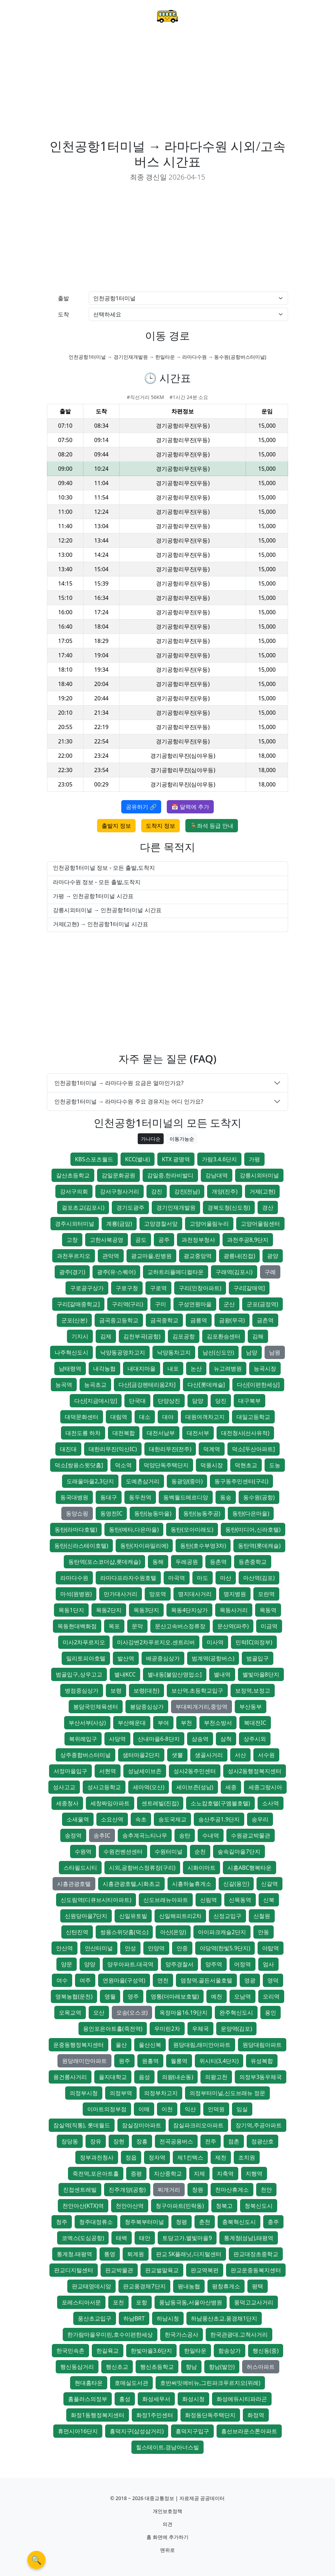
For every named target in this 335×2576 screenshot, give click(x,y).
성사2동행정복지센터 (254, 1771)
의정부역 (121, 2093)
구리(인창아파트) (200, 1288)
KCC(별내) (137, 1159)
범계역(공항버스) (213, 1658)
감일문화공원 (118, 1175)
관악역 (110, 1256)
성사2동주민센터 (194, 1771)
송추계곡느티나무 (144, 1835)
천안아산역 (130, 2206)
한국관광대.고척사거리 (239, 2334)
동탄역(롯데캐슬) (259, 1545)
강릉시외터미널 (259, 1175)
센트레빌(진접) (160, 1803)
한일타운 (195, 2350)
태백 (121, 2238)
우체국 (200, 2028)
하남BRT (134, 2318)
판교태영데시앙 (91, 2286)
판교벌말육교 (162, 2270)
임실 (242, 2109)
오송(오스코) (132, 2012)
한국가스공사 (181, 2334)
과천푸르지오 (73, 1256)
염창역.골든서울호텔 (206, 1980)
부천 (186, 1723)
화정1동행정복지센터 (97, 2415)
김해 (258, 1336)
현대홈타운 (89, 2383)
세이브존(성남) (194, 1787)
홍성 (124, 2399)
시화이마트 (201, 1867)
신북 (268, 1900)
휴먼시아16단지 (78, 2431)
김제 (105, 1336)
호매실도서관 (131, 2383)
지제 (199, 2173)
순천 (200, 1851)
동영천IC (111, 1513)
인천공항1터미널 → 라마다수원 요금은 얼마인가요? (119, 1083)
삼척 (226, 1739)
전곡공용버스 (176, 2141)
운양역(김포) (236, 2028)
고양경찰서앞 (161, 1223)
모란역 (266, 1594)
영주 (133, 1996)
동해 (158, 1562)
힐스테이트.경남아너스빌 (167, 2447)
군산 (229, 1304)
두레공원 (187, 1562)
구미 (160, 1304)
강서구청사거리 (119, 1191)
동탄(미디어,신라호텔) (253, 1529)
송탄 (184, 1835)
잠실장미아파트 (141, 2125)
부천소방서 (218, 1723)
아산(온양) (173, 1932)
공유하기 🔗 (141, 807)
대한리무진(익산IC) (113, 1449)
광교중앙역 (198, 1256)
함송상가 (229, 2350)
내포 (173, 1368)
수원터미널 (169, 1851)
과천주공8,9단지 (248, 1240)
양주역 (213, 1964)
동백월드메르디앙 (185, 1497)
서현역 (107, 1771)
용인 (270, 2012)
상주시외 (255, 1739)
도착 (63, 314)
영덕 (273, 1980)
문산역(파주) (233, 1626)
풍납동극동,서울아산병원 (190, 2302)
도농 (274, 1465)
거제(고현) (262, 1191)
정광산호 (262, 2141)
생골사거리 (209, 1755)
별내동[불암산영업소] (175, 1674)
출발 (63, 298)
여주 (85, 1980)
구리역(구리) (127, 1304)
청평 (181, 2222)
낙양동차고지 (174, 1352)
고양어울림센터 (260, 1223)
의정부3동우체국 (260, 2077)
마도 (202, 1578)
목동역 (268, 1610)
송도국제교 (172, 1819)
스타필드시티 (80, 1867)
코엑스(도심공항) (83, 2238)
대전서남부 (161, 1433)
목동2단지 (109, 1610)
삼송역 (200, 1739)
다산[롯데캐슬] (206, 1384)
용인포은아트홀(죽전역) (113, 2028)
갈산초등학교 (73, 1175)
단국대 (137, 1401)
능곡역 (63, 1384)
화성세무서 (156, 2399)
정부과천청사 (97, 2157)
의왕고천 (216, 2077)
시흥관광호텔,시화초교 (131, 1884)
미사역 (215, 1642)
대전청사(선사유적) (245, 1433)
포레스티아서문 (81, 2302)
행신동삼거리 (77, 2367)
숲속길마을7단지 (239, 1851)
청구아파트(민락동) (180, 2206)
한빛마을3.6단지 (151, 2350)
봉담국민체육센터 (95, 1706)
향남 (191, 2367)
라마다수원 (74, 1578)
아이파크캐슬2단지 (222, 1932)
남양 (251, 1352)
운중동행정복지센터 (78, 2045)
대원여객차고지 (205, 1417)
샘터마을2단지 (141, 1755)
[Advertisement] (167, 86)
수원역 (83, 1851)
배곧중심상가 (163, 1658)
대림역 (118, 1417)
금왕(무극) (232, 1320)
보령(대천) (146, 1690)
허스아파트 (261, 2367)
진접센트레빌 (80, 2189)
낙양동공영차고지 (122, 1352)
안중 (182, 1948)
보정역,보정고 (252, 1690)
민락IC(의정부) (253, 1642)
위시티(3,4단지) (219, 2061)
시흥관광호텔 (74, 1884)
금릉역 (198, 1320)
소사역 (270, 1803)
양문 (66, 1964)
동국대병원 (74, 1497)
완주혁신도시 (236, 2012)
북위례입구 (83, 1739)
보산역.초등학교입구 (197, 1690)
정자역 (157, 2157)
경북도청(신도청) (228, 1207)
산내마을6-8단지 (158, 1739)
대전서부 (198, 1433)
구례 (270, 1272)
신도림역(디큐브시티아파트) (96, 1900)
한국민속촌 (70, 2350)
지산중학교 (168, 2173)
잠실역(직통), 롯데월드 (81, 2125)
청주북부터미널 (144, 2222)
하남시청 (168, 2318)
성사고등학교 (104, 1787)
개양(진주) (225, 1191)
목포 (114, 1626)
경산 (267, 1207)
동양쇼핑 (77, 1513)
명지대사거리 (195, 1594)
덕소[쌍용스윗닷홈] (79, 1465)
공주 (164, 1240)
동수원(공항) (259, 1497)
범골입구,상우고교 (79, 1674)
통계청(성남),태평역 (249, 2238)
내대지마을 (142, 1368)
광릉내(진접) (239, 1256)
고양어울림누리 (209, 1223)
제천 (220, 2157)
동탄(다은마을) (250, 1513)
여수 (62, 1980)
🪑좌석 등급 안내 (211, 826)
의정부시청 (84, 2093)
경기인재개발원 (176, 1207)
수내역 (210, 1835)
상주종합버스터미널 (85, 1755)
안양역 (156, 1948)
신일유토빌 (133, 1916)
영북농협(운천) (74, 1996)
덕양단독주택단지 (166, 1465)
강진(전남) (187, 1191)
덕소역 (123, 1465)
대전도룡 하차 (83, 1433)
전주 (210, 2141)
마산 (225, 1578)
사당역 (117, 1739)
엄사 (268, 1964)
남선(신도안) (218, 1352)
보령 (116, 1690)
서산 (240, 1755)
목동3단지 (146, 1610)
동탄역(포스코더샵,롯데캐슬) (104, 1562)
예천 (216, 1996)
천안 (266, 2189)
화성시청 (193, 2399)
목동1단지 (71, 1610)
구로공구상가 (87, 1288)
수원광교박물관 (250, 1835)
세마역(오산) (148, 1787)
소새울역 (78, 1819)
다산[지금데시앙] (95, 1401)
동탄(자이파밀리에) (144, 1545)
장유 (95, 2141)
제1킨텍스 (190, 2157)
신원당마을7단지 (86, 1916)
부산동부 (250, 1706)
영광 (249, 1980)
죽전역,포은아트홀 (96, 2173)
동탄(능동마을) (152, 1513)
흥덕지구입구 (192, 2431)
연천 (163, 1980)
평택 (257, 2286)
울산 (121, 2045)
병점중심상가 (81, 1690)
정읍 (131, 2157)
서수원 (266, 1755)
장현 (118, 2141)
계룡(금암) (119, 1223)
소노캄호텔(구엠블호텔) (220, 1803)
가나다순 (150, 1138)
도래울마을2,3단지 (90, 1481)
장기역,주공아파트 (258, 2125)
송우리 (260, 1819)
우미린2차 (167, 2028)
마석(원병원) (76, 1594)
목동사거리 (234, 1610)
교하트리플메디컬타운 (176, 1272)
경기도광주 (130, 1207)
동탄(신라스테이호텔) (81, 1545)
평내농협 (189, 2286)
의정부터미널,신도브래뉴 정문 (227, 2093)
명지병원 (235, 1594)
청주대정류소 (96, 2222)
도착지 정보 (160, 826)
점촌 (233, 2141)
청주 (61, 2222)
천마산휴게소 (232, 2189)
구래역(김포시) (234, 1272)
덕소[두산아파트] (253, 1449)
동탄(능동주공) (201, 1513)
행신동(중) (266, 2350)
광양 (272, 1256)
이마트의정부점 (107, 2109)
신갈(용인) (236, 1884)
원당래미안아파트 (84, 2061)
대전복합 (123, 1433)
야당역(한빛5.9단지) (225, 1948)
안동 (263, 1932)
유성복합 (262, 2061)
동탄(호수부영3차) (203, 1545)
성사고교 (64, 1787)
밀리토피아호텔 (85, 1658)
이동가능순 (182, 1138)
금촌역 (265, 1320)
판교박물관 (119, 2270)
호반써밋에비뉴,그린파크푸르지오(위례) (210, 2383)
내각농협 (104, 1368)
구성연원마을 (195, 1304)
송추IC (102, 1835)
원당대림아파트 (262, 2045)
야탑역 (270, 1948)
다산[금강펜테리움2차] (147, 1384)
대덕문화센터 (81, 1417)
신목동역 (240, 1900)
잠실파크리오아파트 (198, 2125)
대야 (167, 1417)
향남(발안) (222, 2367)
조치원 (246, 2157)
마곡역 (176, 1578)
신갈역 (269, 1884)
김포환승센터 (223, 1336)
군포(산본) (74, 1320)
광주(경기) (72, 1272)
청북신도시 (259, 2206)
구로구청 (127, 1288)
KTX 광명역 (176, 1159)
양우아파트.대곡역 (130, 1964)
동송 (225, 1497)
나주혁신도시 (71, 1352)
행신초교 (117, 2367)
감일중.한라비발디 (170, 1175)
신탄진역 (77, 1932)
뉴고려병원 (228, 1368)
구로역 (158, 1288)
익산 (190, 2109)
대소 (144, 1417)
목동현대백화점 (77, 1626)
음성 (144, 2077)
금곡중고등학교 (118, 1320)
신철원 (261, 1916)
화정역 (255, 2415)
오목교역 (70, 2012)
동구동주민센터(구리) (241, 1481)
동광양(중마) (187, 1481)
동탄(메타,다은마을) (134, 1529)
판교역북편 (205, 2270)
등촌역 (218, 1562)
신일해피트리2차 (180, 1916)
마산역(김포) (259, 1578)
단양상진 (169, 1401)
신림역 (208, 1900)
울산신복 (150, 2045)
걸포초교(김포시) (83, 1207)
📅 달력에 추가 (190, 807)
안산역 (64, 1948)
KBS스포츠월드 (94, 1159)
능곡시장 (265, 1368)
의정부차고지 (161, 2093)
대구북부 (249, 1401)
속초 (140, 1819)
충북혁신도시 (239, 2222)
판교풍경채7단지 (144, 2286)
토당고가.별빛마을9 (187, 2238)
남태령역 (70, 1368)
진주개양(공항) (127, 2189)
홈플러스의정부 (87, 2399)
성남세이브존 (145, 1771)
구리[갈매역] (249, 1288)
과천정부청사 (198, 1240)
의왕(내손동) (177, 2077)
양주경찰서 (179, 1964)
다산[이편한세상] (258, 1384)
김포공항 (183, 1336)
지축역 (225, 2173)
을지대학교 (113, 2077)
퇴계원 (135, 2254)
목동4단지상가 (189, 1610)
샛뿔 (177, 1755)
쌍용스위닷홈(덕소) (124, 1932)
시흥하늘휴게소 (191, 1884)
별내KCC (125, 1674)
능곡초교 (95, 1384)
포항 (141, 2302)
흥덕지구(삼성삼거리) (137, 2431)
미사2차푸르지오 (84, 1642)
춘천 (204, 2222)
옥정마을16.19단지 (183, 2012)
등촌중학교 (253, 1562)
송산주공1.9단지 (219, 1819)
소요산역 (112, 1819)
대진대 (68, 1449)
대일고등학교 (253, 1417)
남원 (274, 1352)
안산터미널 (99, 1948)
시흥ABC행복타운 (249, 1867)
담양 (197, 1401)
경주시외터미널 (74, 1223)
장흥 (142, 2141)
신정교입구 (227, 1916)
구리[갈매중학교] (78, 1304)
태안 (144, 2238)
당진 (220, 1401)
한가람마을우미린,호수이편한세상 (110, 2334)
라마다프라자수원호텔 (128, 1578)
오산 (98, 2012)
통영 (109, 2254)
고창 (72, 1240)
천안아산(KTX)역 (83, 2206)
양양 (89, 1964)
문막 (137, 1626)
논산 (196, 1368)
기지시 (79, 1336)
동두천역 (140, 1497)
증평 (136, 2173)
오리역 (271, 1996)
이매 (144, 2109)
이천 (167, 2109)
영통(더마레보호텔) (175, 1996)
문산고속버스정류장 (180, 1626)
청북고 (224, 2206)
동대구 (108, 1497)
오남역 (242, 1996)
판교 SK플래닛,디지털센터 (188, 2254)
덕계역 (211, 1449)
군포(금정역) (262, 1304)
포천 (118, 2302)
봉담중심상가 (147, 1706)
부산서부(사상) (87, 1723)
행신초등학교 (157, 2367)
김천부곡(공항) (141, 1336)
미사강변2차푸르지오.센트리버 (155, 1642)
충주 (273, 2222)
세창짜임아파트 (110, 1803)
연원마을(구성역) (124, 1980)
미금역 (269, 1626)
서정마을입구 (70, 1771)
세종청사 (67, 1803)
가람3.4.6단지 (219, 1159)
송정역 (73, 1835)
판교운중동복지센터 (256, 2270)
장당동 (69, 2141)
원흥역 (150, 2061)
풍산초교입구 (94, 2318)
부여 (163, 1723)
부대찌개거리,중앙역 (201, 1706)
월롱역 (179, 2061)
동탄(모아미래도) (192, 1529)
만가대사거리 (120, 1594)
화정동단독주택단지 (210, 2415)
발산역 (125, 1658)
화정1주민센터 (154, 2415)
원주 (124, 2061)
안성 (130, 1948)
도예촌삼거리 (142, 1481)
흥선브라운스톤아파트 (249, 2431)
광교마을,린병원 (151, 1256)
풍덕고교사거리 (253, 2302)
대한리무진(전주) (170, 1449)
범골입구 (257, 1658)
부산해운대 (132, 1723)
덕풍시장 (211, 1465)
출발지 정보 (116, 826)
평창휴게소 (226, 2286)
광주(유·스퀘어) (116, 1272)
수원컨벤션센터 (123, 1851)
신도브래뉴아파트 (165, 1900)
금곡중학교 (164, 1320)
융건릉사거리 (70, 2077)
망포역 (157, 1594)
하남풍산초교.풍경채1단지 (224, 2318)
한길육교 (107, 2350)
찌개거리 (169, 2189)
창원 (197, 2189)
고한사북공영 (106, 1240)
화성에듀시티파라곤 (242, 2399)
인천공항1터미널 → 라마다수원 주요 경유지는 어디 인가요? (128, 1101)
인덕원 (216, 2109)
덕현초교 (246, 1465)
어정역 (242, 1964)
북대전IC (255, 1723)
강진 (156, 1191)
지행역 (254, 2173)
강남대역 (216, 1175)
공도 (140, 1240)
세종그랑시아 (265, 1787)
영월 (110, 1996)
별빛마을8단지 (260, 1674)
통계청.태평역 (74, 2254)
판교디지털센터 (73, 2270)
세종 (231, 1787)
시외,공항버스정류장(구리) (142, 1867)
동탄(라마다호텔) (76, 1529)
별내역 (222, 1674)
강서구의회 (74, 1191)
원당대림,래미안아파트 (202, 2045)
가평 (254, 1159)
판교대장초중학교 (255, 2254)
